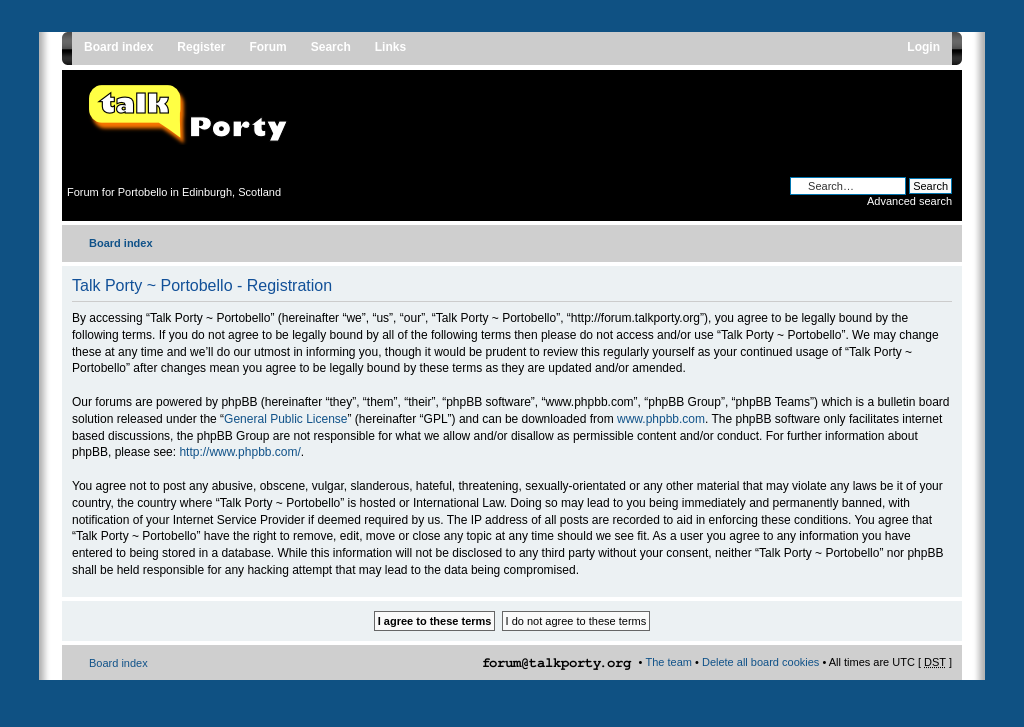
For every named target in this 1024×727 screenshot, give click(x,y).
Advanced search (909, 201)
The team (669, 662)
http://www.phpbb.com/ (239, 452)
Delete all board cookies (760, 662)
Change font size (937, 239)
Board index (121, 243)
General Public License (285, 419)
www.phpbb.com (661, 419)
